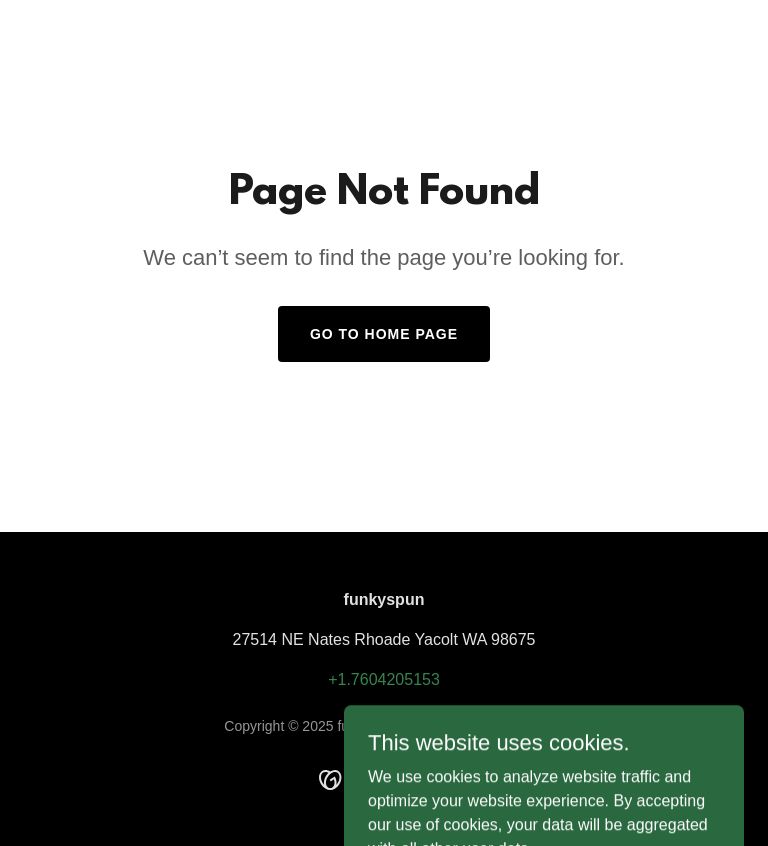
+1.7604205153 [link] (384, 679)
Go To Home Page (384, 334)
